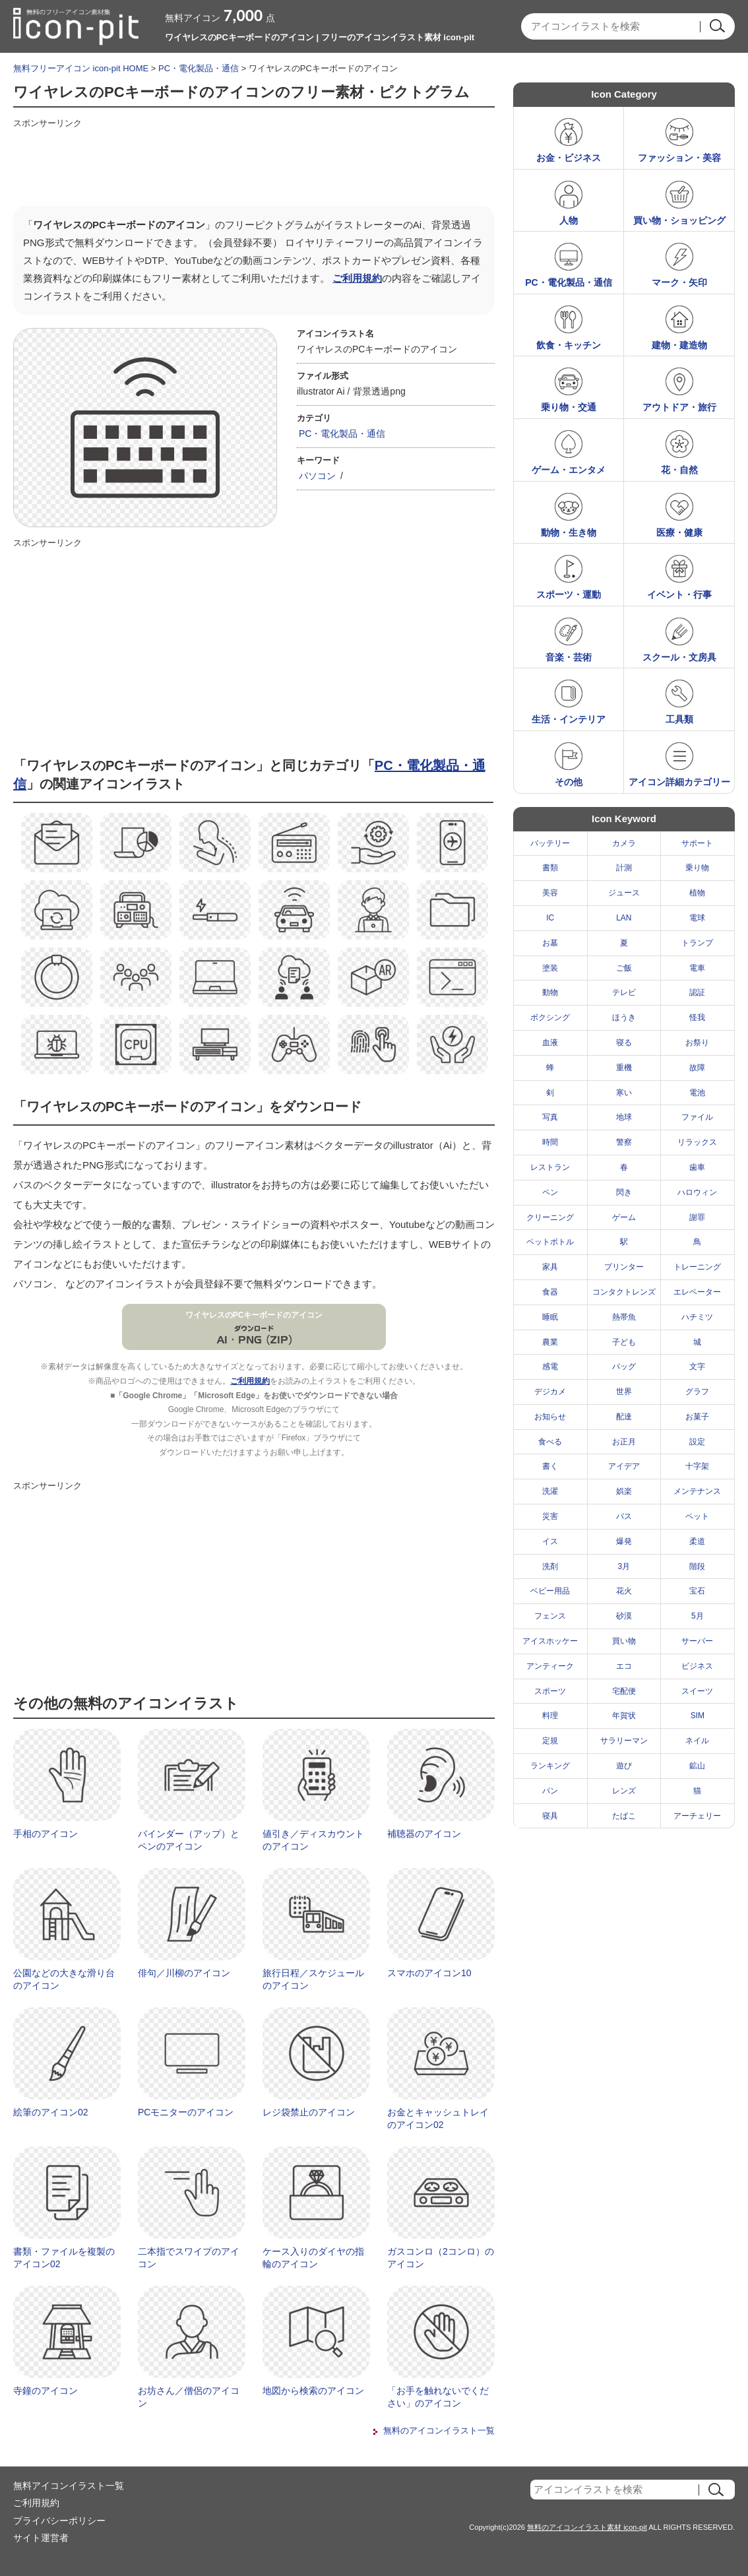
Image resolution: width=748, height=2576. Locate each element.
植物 (697, 892)
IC (550, 917)
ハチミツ (697, 1317)
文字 (697, 1366)
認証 (697, 992)
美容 (550, 892)
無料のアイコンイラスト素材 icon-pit (587, 2527)
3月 (623, 1566)
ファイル (697, 1117)
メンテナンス (697, 1491)
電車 (697, 968)
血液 (550, 1042)
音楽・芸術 (568, 657)
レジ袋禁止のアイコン (309, 2112)
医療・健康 (679, 532)
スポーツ (550, 1691)
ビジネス (697, 1666)
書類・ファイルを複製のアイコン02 (64, 2258)
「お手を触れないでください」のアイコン (438, 2397)
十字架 (697, 1466)
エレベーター (697, 1292)
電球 (697, 917)
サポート (697, 843)
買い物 (624, 1641)
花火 (624, 1590)
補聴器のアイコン (424, 1833)
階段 (697, 1566)
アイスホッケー (550, 1641)
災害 (550, 1516)
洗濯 (550, 1491)
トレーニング (697, 1267)
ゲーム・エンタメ (569, 470)
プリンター (624, 1267)
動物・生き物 (568, 532)
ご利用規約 (357, 278)
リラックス (697, 1142)
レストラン (550, 1167)
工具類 (679, 719)
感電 (550, 1366)
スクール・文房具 (679, 657)
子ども (624, 1342)
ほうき (624, 1017)
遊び (624, 1765)
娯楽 (624, 1491)
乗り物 (697, 867)
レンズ (624, 1790)
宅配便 (624, 1691)
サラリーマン (624, 1740)
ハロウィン (697, 1192)
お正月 (624, 1441)
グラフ (697, 1391)
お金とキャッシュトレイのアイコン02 (438, 2119)
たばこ (624, 1815)
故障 (697, 1067)
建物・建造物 (679, 345)
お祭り (697, 1042)
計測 (624, 867)
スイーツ (697, 1691)
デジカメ (550, 1391)
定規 (550, 1740)
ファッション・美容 (679, 157)
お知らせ (550, 1416)
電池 (697, 1092)
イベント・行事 (679, 594)
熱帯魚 (624, 1317)
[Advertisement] (253, 163)
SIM (697, 1715)
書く (550, 1466)
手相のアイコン (45, 1833)
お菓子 (697, 1416)
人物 (568, 220)
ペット (697, 1516)
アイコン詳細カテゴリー (679, 782)
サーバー (697, 1641)
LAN (623, 917)
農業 (550, 1342)
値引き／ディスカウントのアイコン (313, 1840)
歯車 (697, 1167)
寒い (624, 1092)
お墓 (550, 943)
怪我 (697, 1017)
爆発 (624, 1541)
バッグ (624, 1366)
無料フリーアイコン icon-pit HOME (80, 68)
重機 (624, 1067)
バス (624, 1516)
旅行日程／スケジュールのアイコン (313, 1979)
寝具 (550, 1815)
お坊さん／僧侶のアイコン (188, 2397)
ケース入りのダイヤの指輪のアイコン (313, 2258)
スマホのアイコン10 (429, 1973)
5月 (697, 1616)
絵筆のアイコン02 (50, 2112)
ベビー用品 (550, 1590)
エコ (624, 1666)
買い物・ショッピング (679, 220)
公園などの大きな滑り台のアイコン (64, 1979)
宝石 (697, 1590)
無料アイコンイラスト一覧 (68, 2485)
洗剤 (550, 1566)
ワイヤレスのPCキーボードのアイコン (254, 1315)
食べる (550, 1441)
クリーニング (550, 1217)
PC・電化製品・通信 (198, 68)
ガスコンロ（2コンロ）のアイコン (440, 2258)
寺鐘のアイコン (45, 2390)
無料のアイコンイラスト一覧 (439, 2430)
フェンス (550, 1616)
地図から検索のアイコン (313, 2390)
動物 (550, 992)
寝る (624, 1042)
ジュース (624, 892)
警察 (624, 1142)
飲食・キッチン (568, 345)
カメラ (624, 843)
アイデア (624, 1466)
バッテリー (550, 843)
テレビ (624, 992)
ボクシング (550, 1017)
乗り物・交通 (568, 407)
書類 (550, 867)
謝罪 (697, 1217)
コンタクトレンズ (624, 1292)
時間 (550, 1142)
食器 (550, 1292)
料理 (550, 1715)
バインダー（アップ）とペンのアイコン (188, 1840)
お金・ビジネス (568, 157)
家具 (550, 1267)
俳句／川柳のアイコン (184, 1973)
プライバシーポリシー (59, 2520)
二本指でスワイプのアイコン (188, 2258)
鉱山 (697, 1765)
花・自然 (679, 470)
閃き (624, 1192)
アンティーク (550, 1666)
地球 (624, 1117)
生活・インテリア (569, 719)
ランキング (550, 1765)
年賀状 (624, 1715)
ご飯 (624, 968)
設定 (697, 1441)
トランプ (697, 943)
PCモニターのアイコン (186, 2112)
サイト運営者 (41, 2537)
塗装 (550, 968)
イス (550, 1541)
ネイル (697, 1740)
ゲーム (624, 1217)
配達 (624, 1416)
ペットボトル (550, 1241)
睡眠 (550, 1317)
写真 (550, 1117)
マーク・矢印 (679, 282)
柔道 (697, 1541)
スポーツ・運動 (568, 594)
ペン (550, 1192)
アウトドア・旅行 (679, 407)
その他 (568, 782)
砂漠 (624, 1616)
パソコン (317, 475)
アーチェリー (697, 1815)
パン (550, 1790)
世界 (624, 1391)
